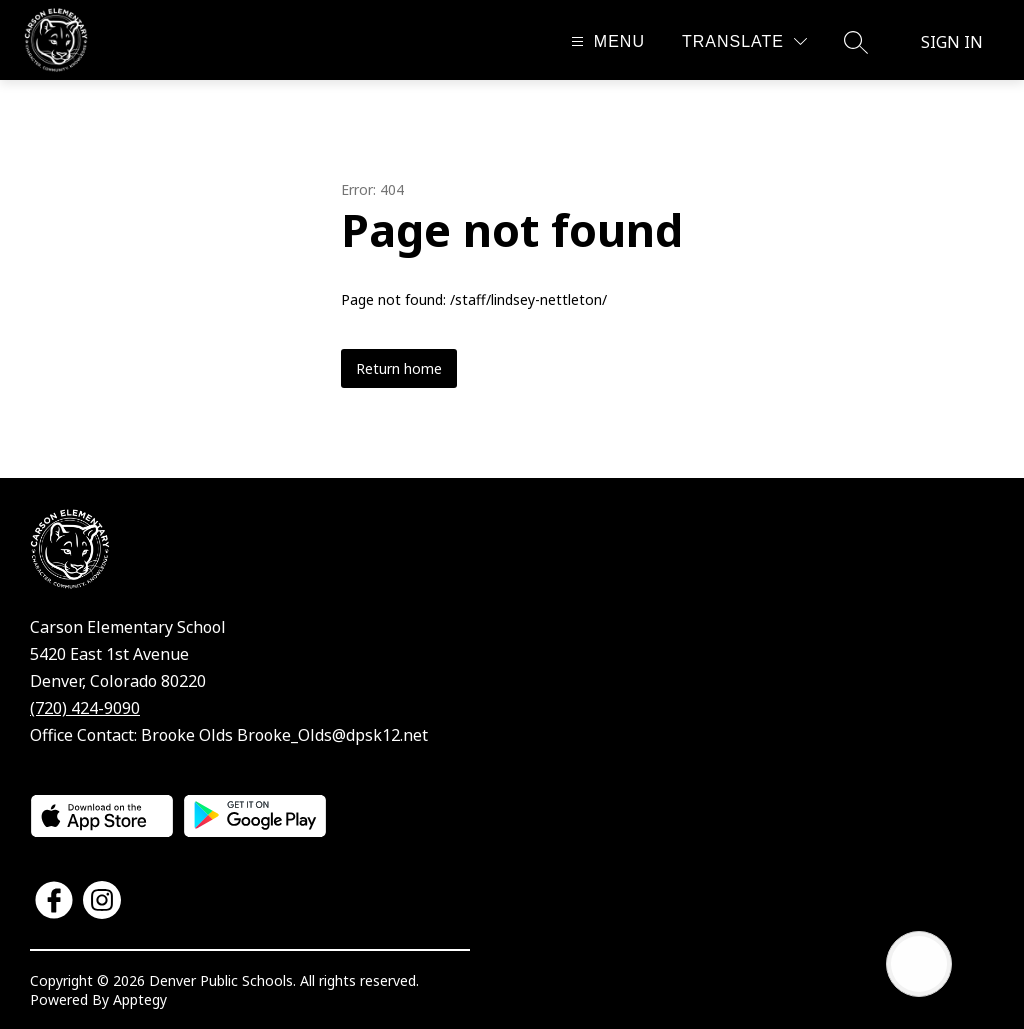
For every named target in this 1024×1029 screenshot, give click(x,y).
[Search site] (856, 42)
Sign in (952, 42)
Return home (399, 368)
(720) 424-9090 (85, 708)
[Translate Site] (744, 41)
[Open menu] (605, 41)
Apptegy (140, 999)
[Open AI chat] (919, 964)
